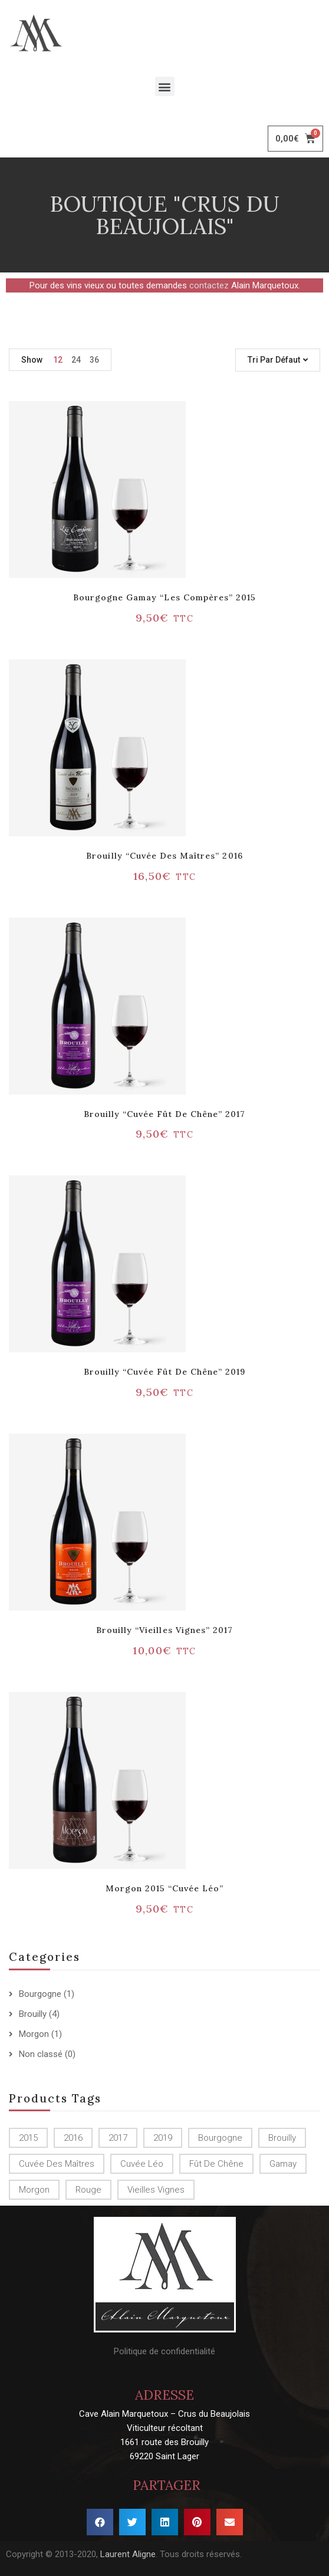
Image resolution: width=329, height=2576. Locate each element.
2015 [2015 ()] (28, 2138)
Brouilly (33, 2014)
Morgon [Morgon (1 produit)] (34, 2189)
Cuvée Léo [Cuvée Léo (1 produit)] (141, 2163)
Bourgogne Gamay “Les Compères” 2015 (164, 597)
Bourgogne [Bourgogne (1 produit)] (220, 2138)
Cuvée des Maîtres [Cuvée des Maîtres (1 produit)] (56, 2163)
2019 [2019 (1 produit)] (162, 2138)
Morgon (34, 2034)
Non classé (40, 2054)
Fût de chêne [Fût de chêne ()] (216, 2163)
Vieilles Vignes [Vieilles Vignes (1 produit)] (156, 2189)
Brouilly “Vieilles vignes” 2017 (164, 1630)
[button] (165, 86)
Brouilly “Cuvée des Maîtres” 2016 (164, 855)
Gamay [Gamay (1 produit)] (283, 2163)
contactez (209, 285)
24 (76, 359)
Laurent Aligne (128, 2554)
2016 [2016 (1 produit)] (73, 2138)
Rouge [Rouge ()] (88, 2189)
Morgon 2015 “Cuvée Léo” (165, 1888)
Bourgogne (40, 1994)
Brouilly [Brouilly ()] (282, 2138)
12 (57, 359)
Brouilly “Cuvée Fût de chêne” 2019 (164, 1371)
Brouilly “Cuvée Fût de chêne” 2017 (164, 1114)
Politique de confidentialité (164, 2351)
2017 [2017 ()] (117, 2138)
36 (94, 359)
